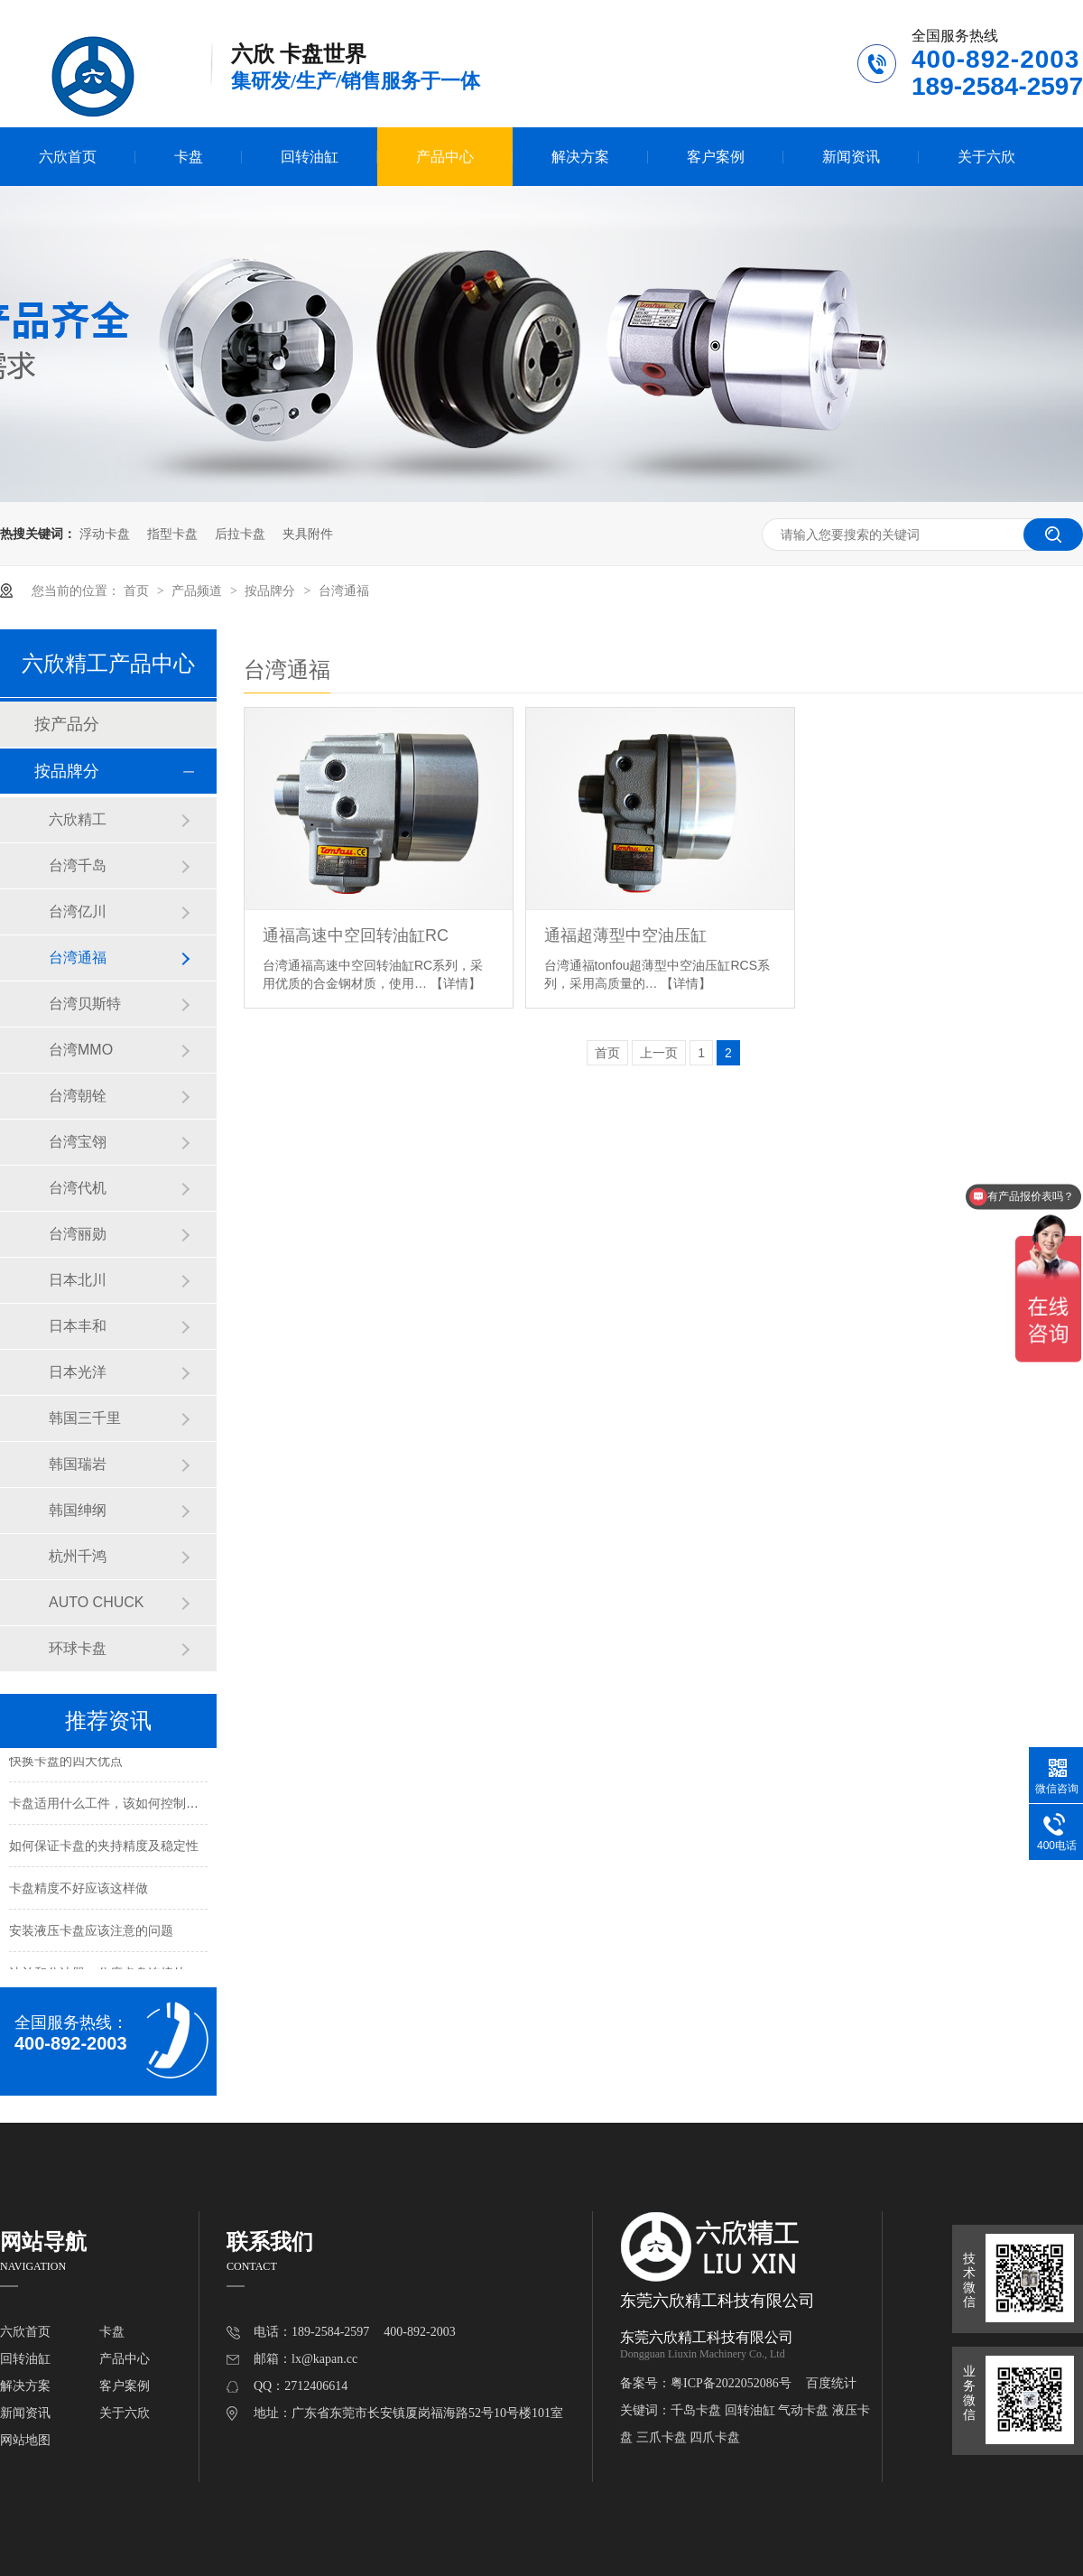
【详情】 (455, 983)
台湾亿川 (77, 911)
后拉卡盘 (240, 533)
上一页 (659, 1053)
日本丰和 (77, 1326)
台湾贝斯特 (85, 1003)
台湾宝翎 (77, 1141)
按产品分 (66, 724)
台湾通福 (344, 590)
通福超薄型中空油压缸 (625, 935)
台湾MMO (81, 1049)
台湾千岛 (77, 865)
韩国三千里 (85, 1418)
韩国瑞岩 (77, 1464)
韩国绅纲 (77, 1510)
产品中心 (445, 156)
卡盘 (188, 156)
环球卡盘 (77, 1648)
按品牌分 (272, 590)
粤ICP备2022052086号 (731, 2383)
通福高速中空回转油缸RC (356, 935)
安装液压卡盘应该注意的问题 (91, 1932)
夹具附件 (307, 533)
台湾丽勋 (77, 1234)
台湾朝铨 (77, 1095)
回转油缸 (309, 156)
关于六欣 (986, 156)
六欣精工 (77, 819)
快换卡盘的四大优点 (66, 1762)
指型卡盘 (172, 533)
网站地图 (25, 2440)
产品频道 (198, 590)
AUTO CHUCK (96, 1602)
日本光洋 (77, 1372)
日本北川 (77, 1280)
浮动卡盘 (104, 533)
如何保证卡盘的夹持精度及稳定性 (104, 1847)
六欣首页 (68, 156)
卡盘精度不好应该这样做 (78, 1890)
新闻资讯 (851, 156)
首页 (138, 590)
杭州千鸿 (77, 1556)
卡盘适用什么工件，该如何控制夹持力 (116, 1805)
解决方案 (580, 156)
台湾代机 (77, 1187)
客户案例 (716, 156)
